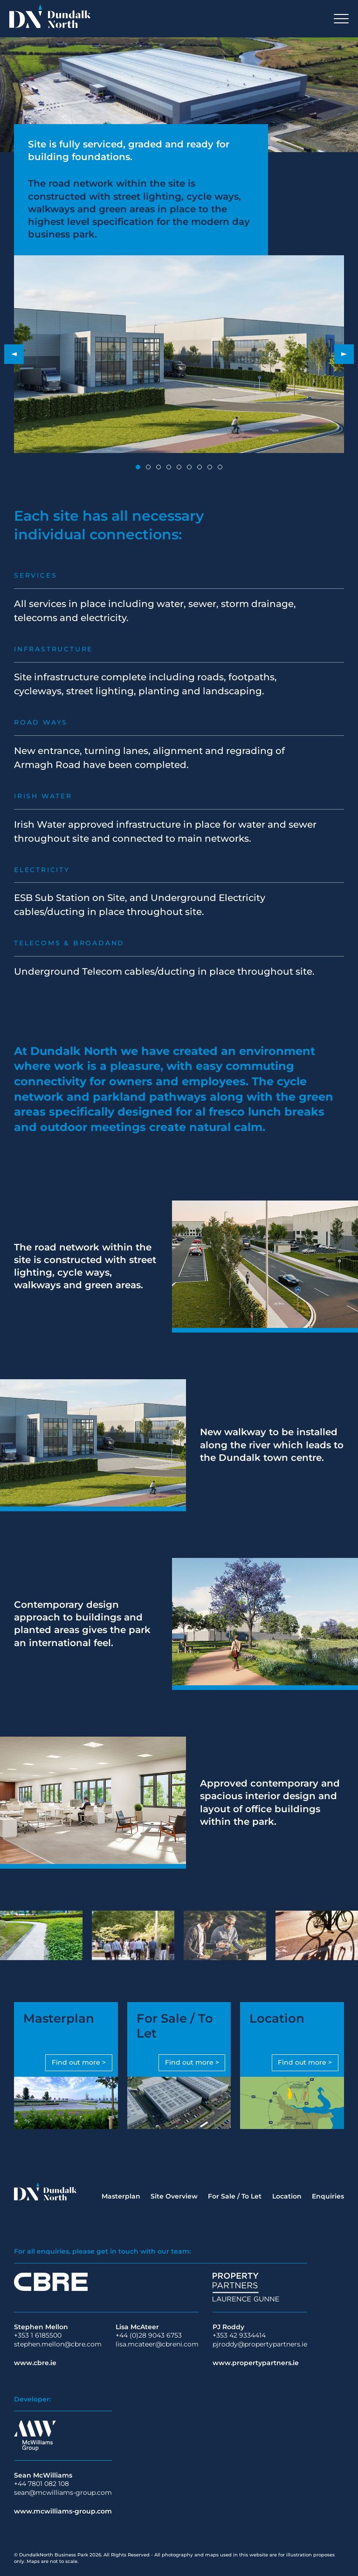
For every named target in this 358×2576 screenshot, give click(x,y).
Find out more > (79, 2062)
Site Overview (174, 2196)
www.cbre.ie (35, 2363)
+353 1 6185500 (38, 2335)
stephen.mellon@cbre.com (58, 2344)
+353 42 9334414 (239, 2335)
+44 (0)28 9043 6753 (149, 2335)
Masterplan (121, 2196)
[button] (14, 354)
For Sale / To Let (235, 2196)
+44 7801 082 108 (41, 2483)
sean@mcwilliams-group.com (63, 2492)
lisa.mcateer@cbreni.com (157, 2344)
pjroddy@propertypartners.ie (260, 2344)
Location (287, 2196)
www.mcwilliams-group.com (63, 2511)
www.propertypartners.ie (256, 2363)
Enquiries (328, 2196)
